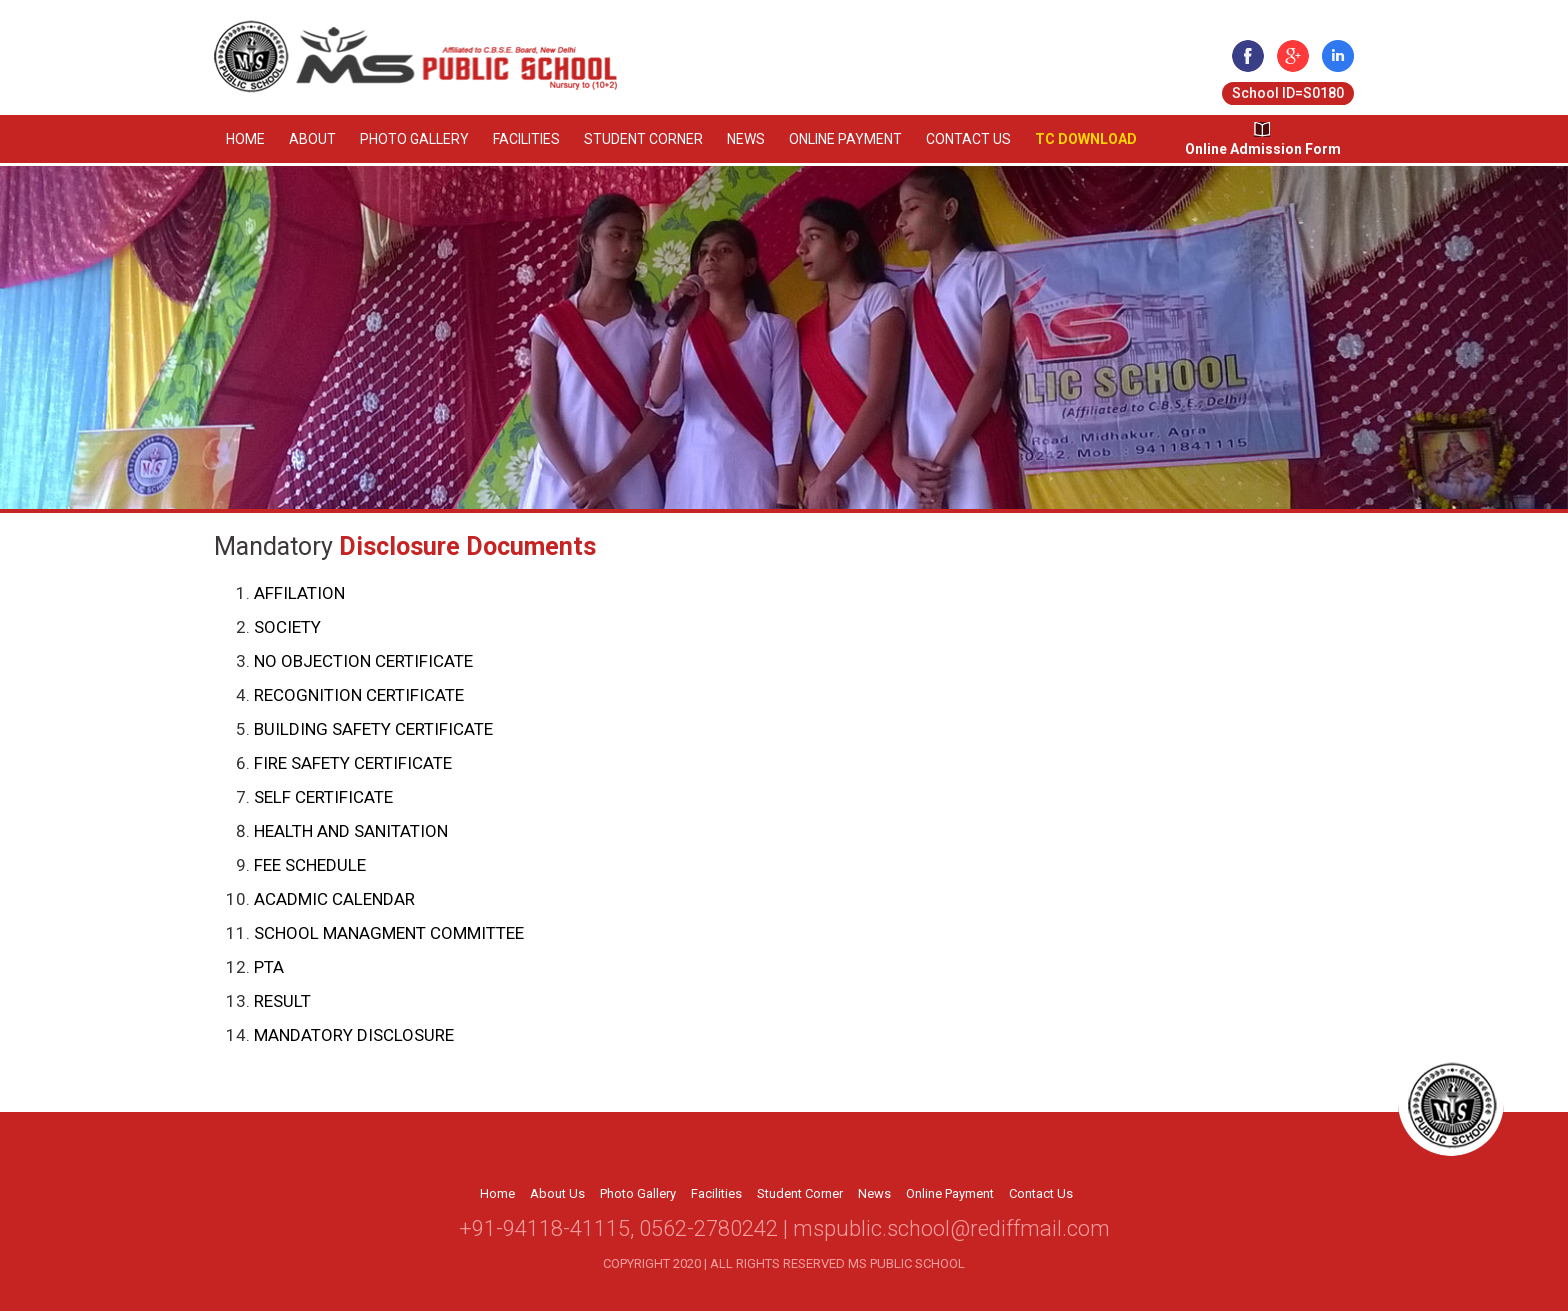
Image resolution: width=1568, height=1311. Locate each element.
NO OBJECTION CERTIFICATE (363, 661)
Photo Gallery (414, 139)
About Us (557, 1193)
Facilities (526, 139)
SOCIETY (287, 627)
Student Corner (643, 139)
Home (245, 139)
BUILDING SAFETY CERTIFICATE (373, 729)
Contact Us (968, 139)
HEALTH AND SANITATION (351, 831)
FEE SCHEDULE (310, 865)
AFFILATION (299, 593)
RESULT (282, 1001)
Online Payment (845, 139)
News (746, 139)
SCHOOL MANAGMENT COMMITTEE (389, 933)
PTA (269, 967)
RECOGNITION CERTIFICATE (359, 695)
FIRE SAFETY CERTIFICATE (353, 763)
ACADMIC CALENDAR (334, 899)
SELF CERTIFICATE (323, 797)
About (312, 139)
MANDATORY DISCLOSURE (354, 1035)
